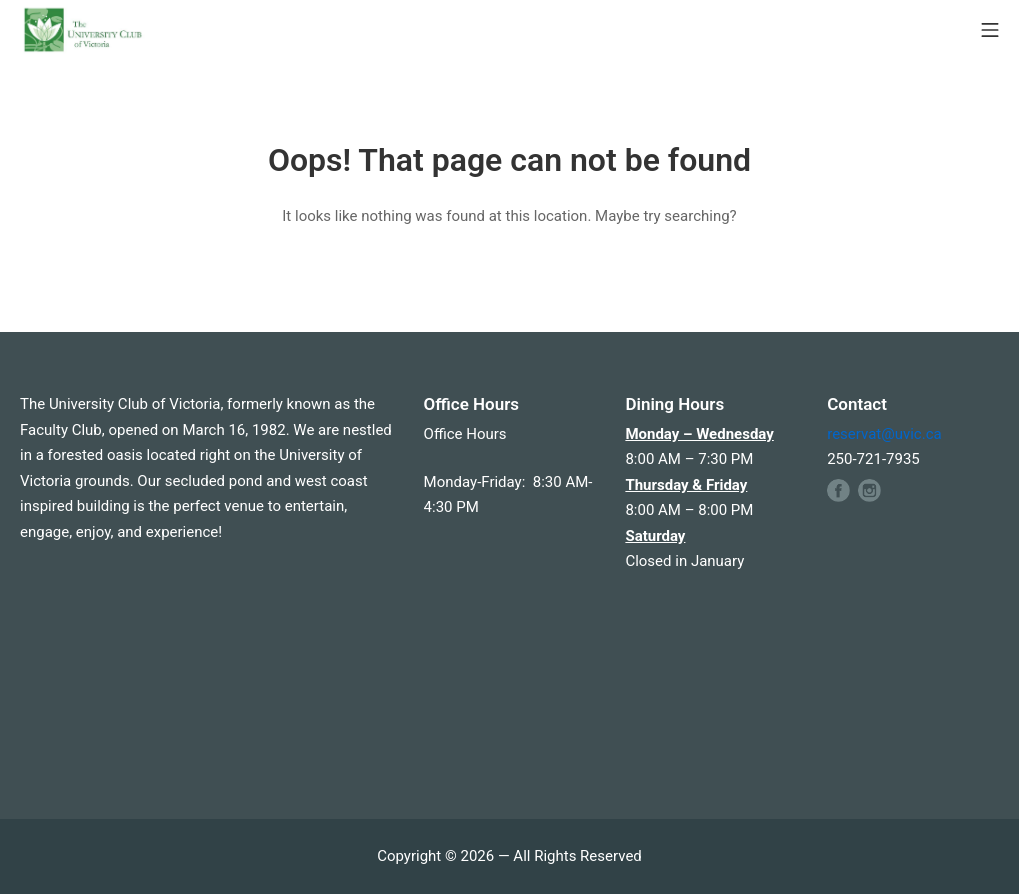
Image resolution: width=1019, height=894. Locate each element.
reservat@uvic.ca (884, 434)
